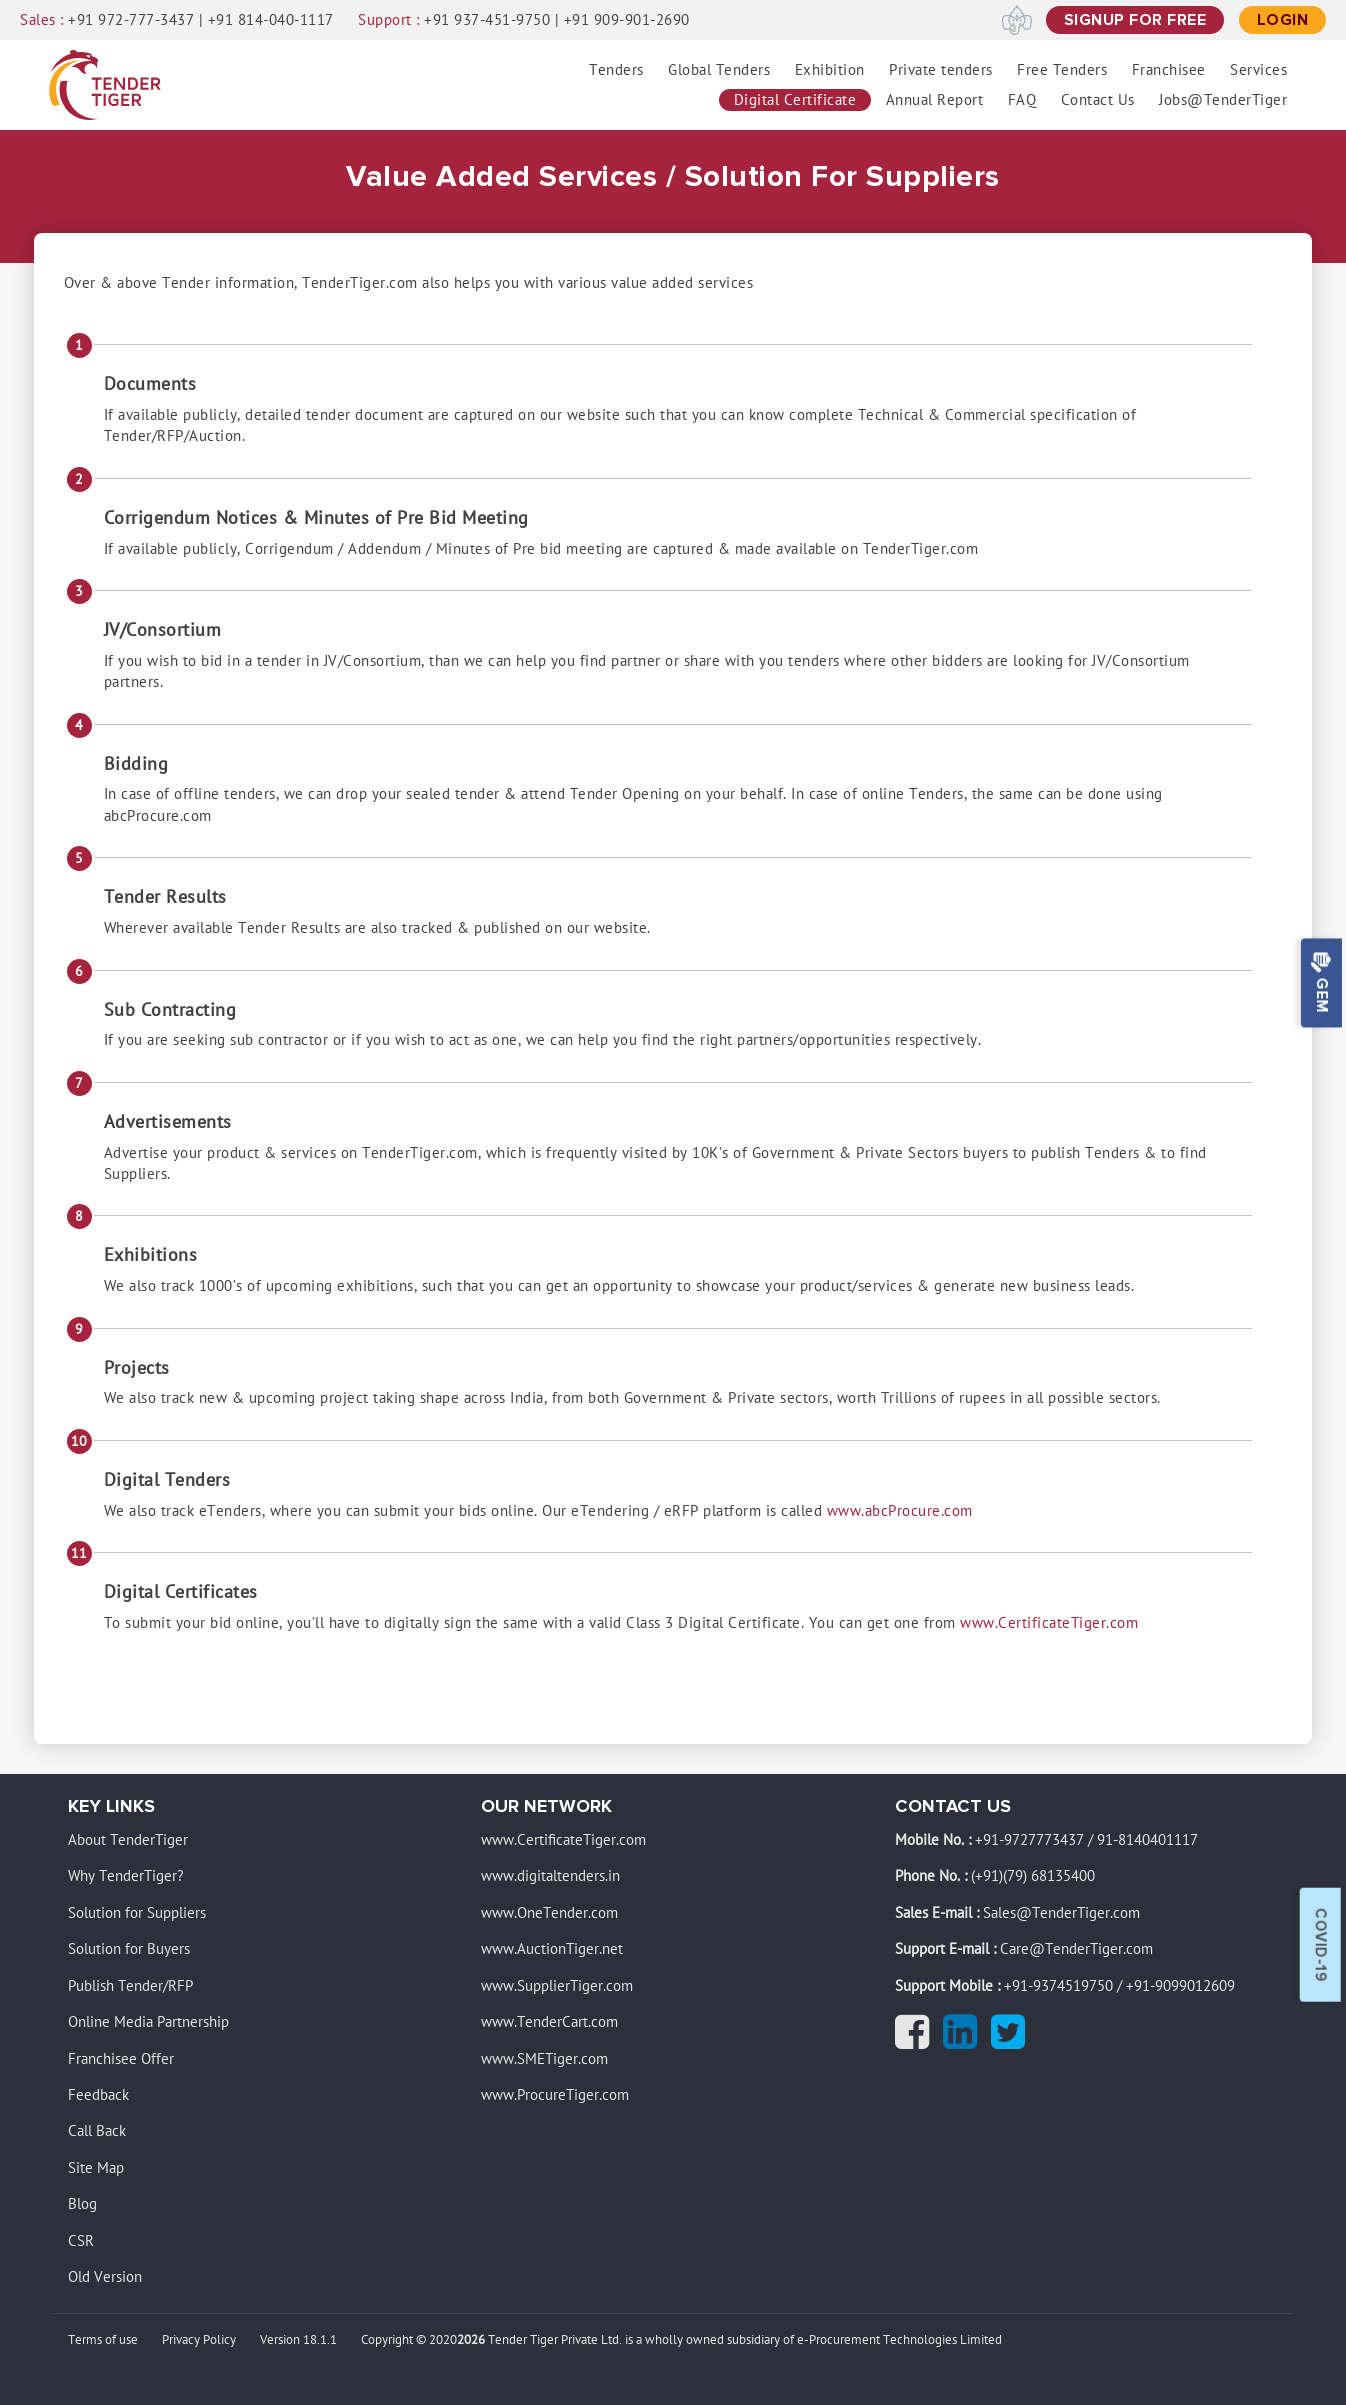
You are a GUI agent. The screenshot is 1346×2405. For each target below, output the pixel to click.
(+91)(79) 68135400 (1033, 1877)
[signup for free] (1135, 20)
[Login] (1283, 20)
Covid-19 (1321, 1945)
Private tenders (941, 70)
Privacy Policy (199, 2341)
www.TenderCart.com (549, 2022)
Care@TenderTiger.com (1076, 1949)
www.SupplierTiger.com (557, 1986)
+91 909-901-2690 (627, 20)
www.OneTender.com (549, 1913)
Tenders (616, 70)
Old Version (105, 2277)
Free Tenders (1062, 70)
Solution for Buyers (129, 1949)
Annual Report (935, 100)
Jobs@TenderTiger (1223, 100)
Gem (1321, 982)
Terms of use (103, 2341)
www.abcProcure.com (900, 1511)
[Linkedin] (965, 2041)
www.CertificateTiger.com (1049, 1623)
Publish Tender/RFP (130, 1986)
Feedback (98, 2095)
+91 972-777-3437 (131, 20)
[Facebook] (917, 2041)
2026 (471, 2341)
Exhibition (830, 70)
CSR (81, 2241)
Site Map (96, 2168)
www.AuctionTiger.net (552, 1949)
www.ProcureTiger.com (555, 2095)
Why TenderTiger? (126, 1877)
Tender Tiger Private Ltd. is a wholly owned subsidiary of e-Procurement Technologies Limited (745, 2341)
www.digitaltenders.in (550, 1877)
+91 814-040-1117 (271, 20)
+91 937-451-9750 (487, 20)
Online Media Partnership (148, 2022)
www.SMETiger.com (544, 2059)
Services (1258, 70)
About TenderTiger (128, 1840)
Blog (82, 2204)
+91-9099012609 (1180, 1986)
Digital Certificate (795, 100)
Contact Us (1098, 100)
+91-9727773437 (1029, 1840)
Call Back (97, 2132)
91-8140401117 (1147, 1840)
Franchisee (1169, 70)
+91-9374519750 (1058, 1986)
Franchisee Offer (121, 2059)
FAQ (1022, 100)
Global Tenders (719, 70)
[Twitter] (1013, 2041)
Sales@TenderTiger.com (1061, 1913)
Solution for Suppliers (137, 1913)
